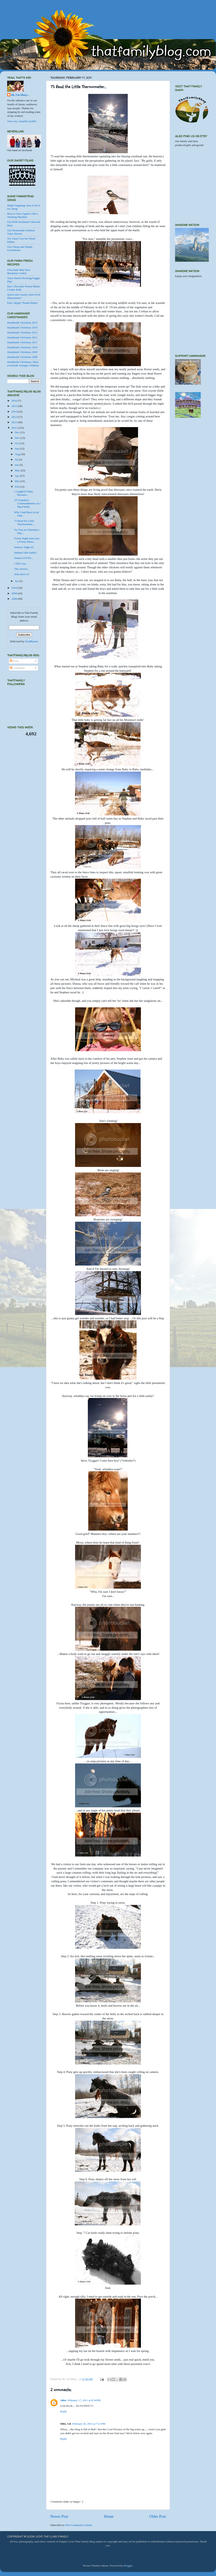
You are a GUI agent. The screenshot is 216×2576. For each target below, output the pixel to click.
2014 (15, 411)
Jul (17, 459)
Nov (17, 437)
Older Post (157, 2516)
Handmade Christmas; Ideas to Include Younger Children (23, 363)
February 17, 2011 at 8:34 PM (84, 2400)
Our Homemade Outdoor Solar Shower (21, 232)
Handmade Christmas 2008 (22, 356)
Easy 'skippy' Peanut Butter (22, 302)
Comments (17, 667)
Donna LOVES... (23, 557)
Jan (17, 581)
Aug (17, 454)
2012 (15, 422)
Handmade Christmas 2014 (22, 327)
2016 (15, 400)
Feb (17, 486)
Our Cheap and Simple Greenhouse (20, 248)
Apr (17, 475)
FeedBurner (31, 641)
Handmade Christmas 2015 (22, 322)
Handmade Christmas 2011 (22, 342)
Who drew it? (21, 574)
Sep (17, 448)
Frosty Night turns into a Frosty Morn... (26, 540)
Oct (17, 443)
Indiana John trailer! (25, 552)
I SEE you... (21, 563)
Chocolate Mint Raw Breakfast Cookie (18, 271)
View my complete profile (21, 121)
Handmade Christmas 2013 (22, 332)
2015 (15, 406)
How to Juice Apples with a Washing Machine (22, 215)
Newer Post (59, 2516)
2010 (15, 587)
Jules (63, 2400)
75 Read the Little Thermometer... (24, 522)
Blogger (128, 2565)
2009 (15, 593)
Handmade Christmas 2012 (22, 337)
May (18, 470)
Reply (63, 2411)
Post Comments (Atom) (78, 2525)
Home (109, 2516)
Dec (17, 432)
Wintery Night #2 (24, 547)
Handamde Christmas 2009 (22, 352)
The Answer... (22, 568)
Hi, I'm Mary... (20, 94)
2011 (15, 427)
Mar (17, 481)
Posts (14, 660)
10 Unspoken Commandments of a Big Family (27, 503)
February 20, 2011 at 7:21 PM (89, 2423)
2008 (15, 598)
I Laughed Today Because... (23, 493)
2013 (15, 416)
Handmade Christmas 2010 (22, 347)
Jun (17, 464)
